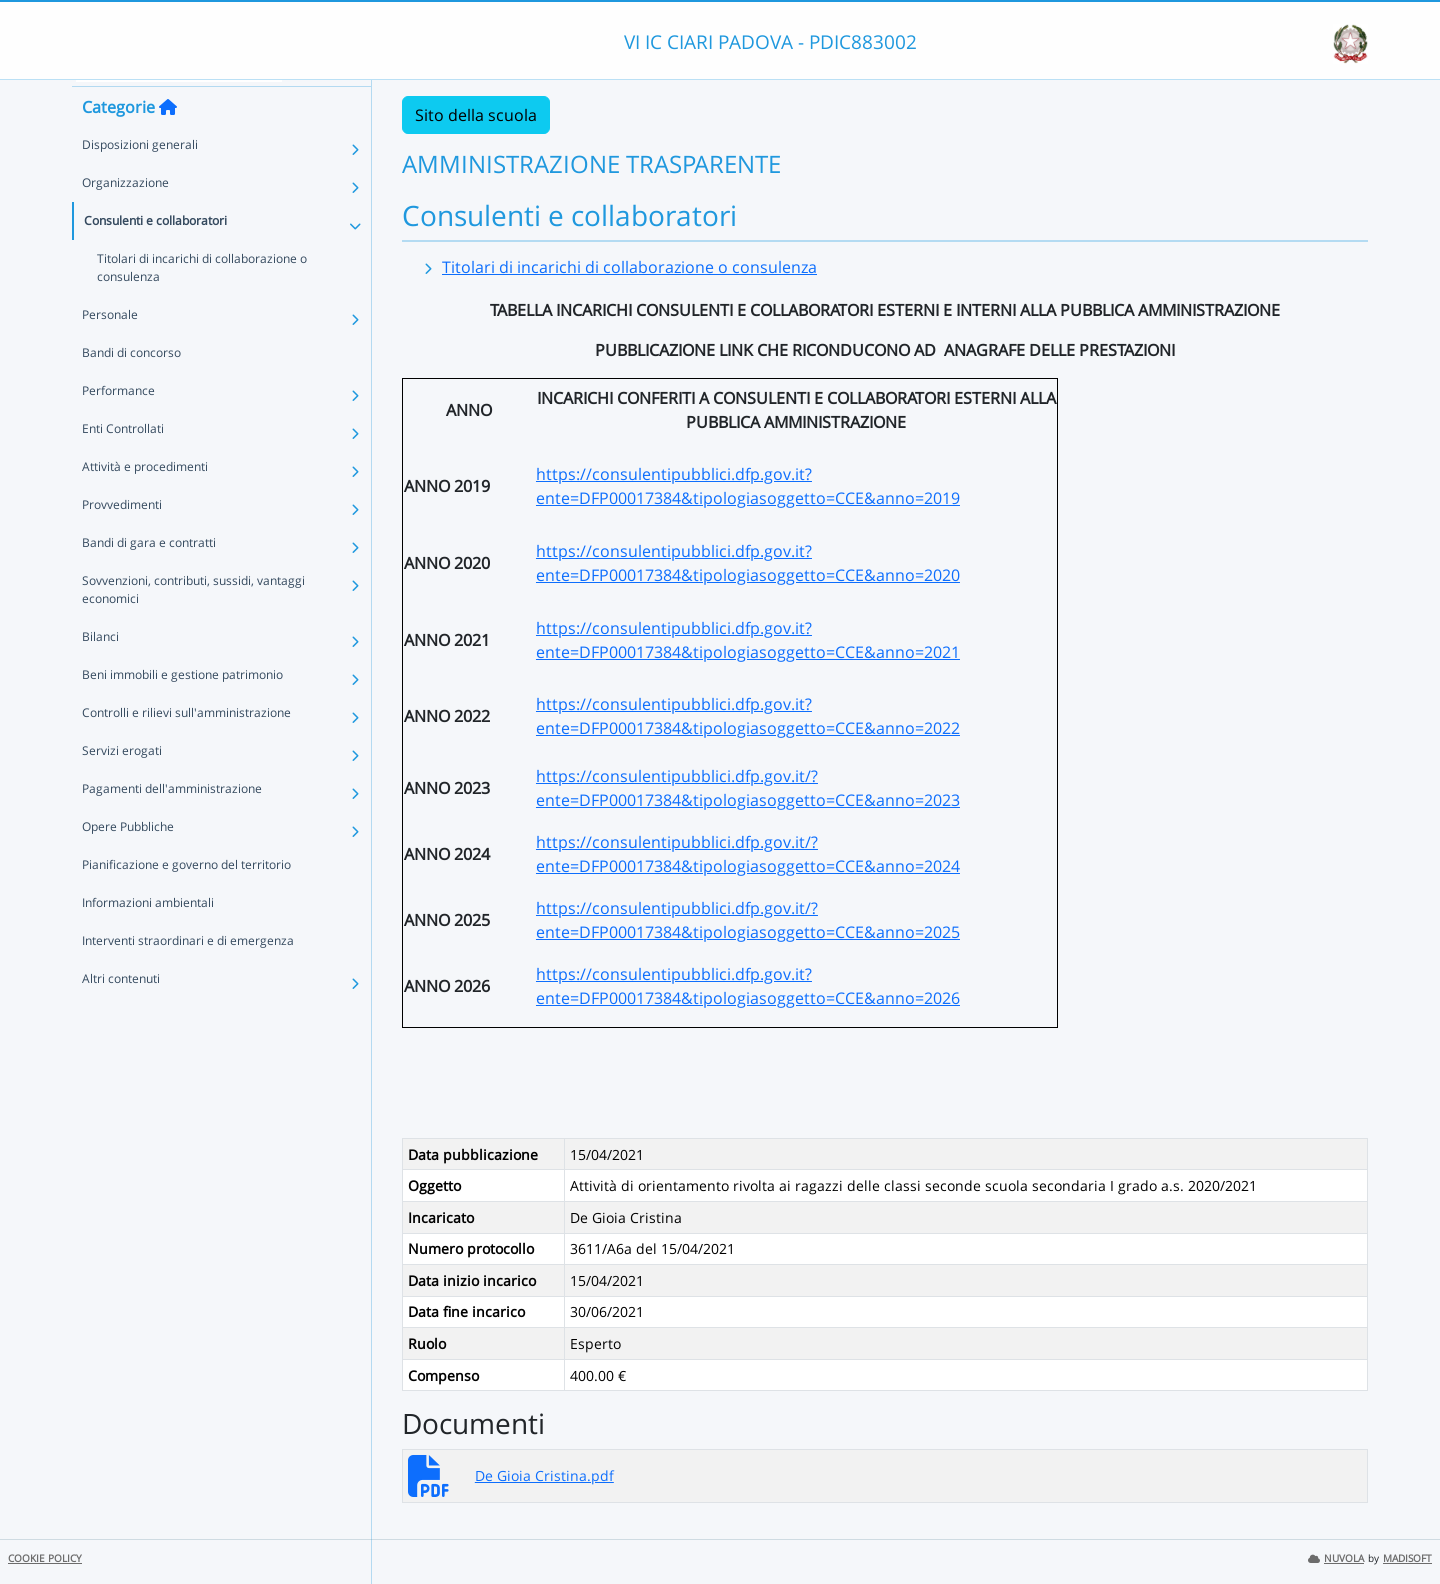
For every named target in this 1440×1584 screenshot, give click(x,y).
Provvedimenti (122, 538)
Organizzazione (125, 216)
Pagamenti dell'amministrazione (172, 822)
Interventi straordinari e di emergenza (188, 974)
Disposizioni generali (140, 178)
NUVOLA (1336, 1558)
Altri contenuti (121, 1012)
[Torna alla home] (168, 141)
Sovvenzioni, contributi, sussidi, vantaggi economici (193, 623)
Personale (110, 348)
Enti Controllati (123, 462)
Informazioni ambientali (148, 936)
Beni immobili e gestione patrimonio (182, 708)
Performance (118, 424)
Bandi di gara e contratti (149, 576)
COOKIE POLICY (45, 1558)
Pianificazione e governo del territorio (186, 898)
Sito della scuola (476, 115)
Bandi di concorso (131, 386)
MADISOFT (1407, 1558)
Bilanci (100, 670)
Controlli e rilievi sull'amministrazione (186, 746)
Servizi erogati (122, 784)
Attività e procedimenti (145, 500)
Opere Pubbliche (128, 860)
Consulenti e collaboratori (155, 254)
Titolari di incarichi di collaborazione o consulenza (202, 301)
